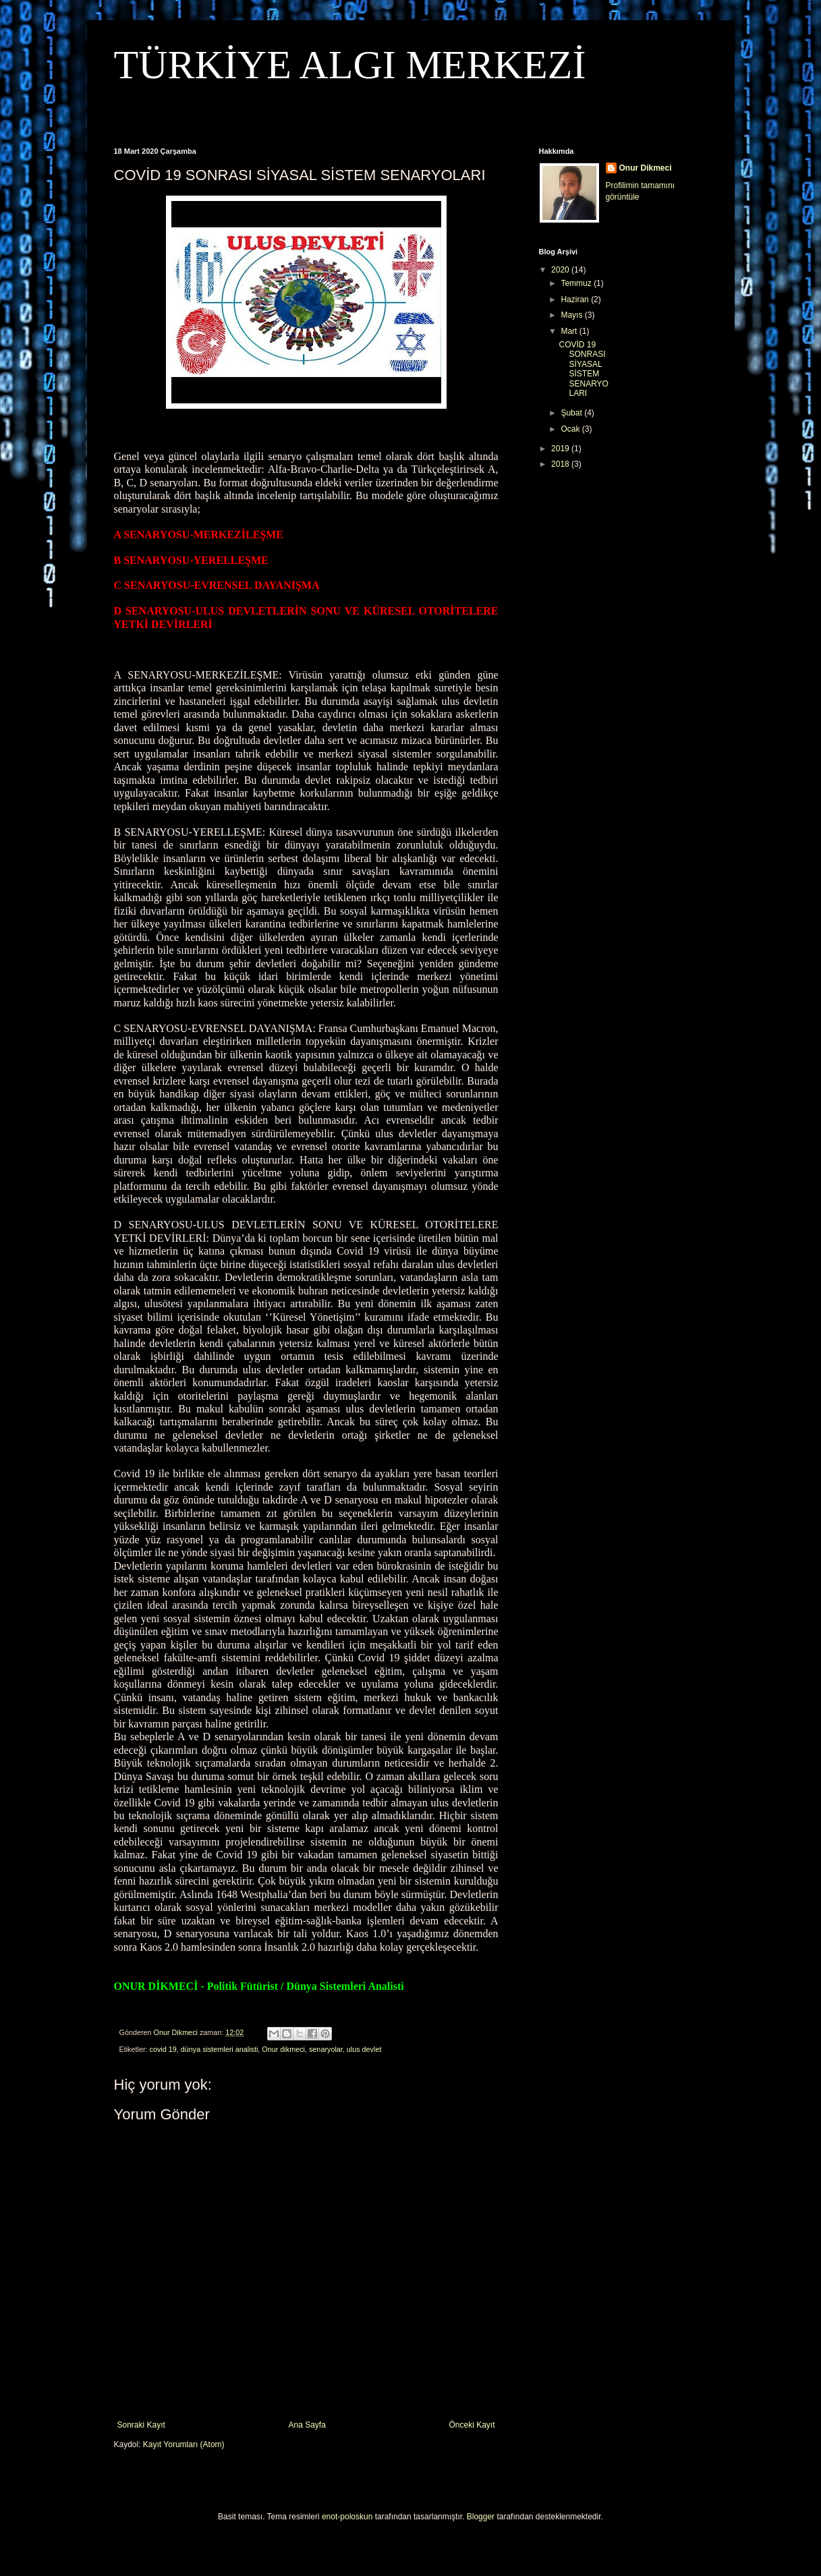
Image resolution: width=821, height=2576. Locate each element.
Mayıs (572, 315)
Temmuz (577, 283)
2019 (561, 448)
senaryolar (326, 2049)
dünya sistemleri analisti (219, 2049)
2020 (561, 270)
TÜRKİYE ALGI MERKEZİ (350, 64)
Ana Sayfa (306, 2425)
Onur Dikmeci (645, 168)
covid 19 (163, 2049)
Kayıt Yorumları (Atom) (184, 2444)
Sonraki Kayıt (141, 2425)
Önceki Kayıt (471, 2425)
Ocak (571, 429)
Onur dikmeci (283, 2049)
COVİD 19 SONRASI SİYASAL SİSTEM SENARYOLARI (583, 369)
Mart (570, 331)
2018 (561, 464)
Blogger (480, 2516)
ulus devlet (364, 2049)
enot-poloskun (347, 2516)
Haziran (576, 299)
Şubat (572, 413)
